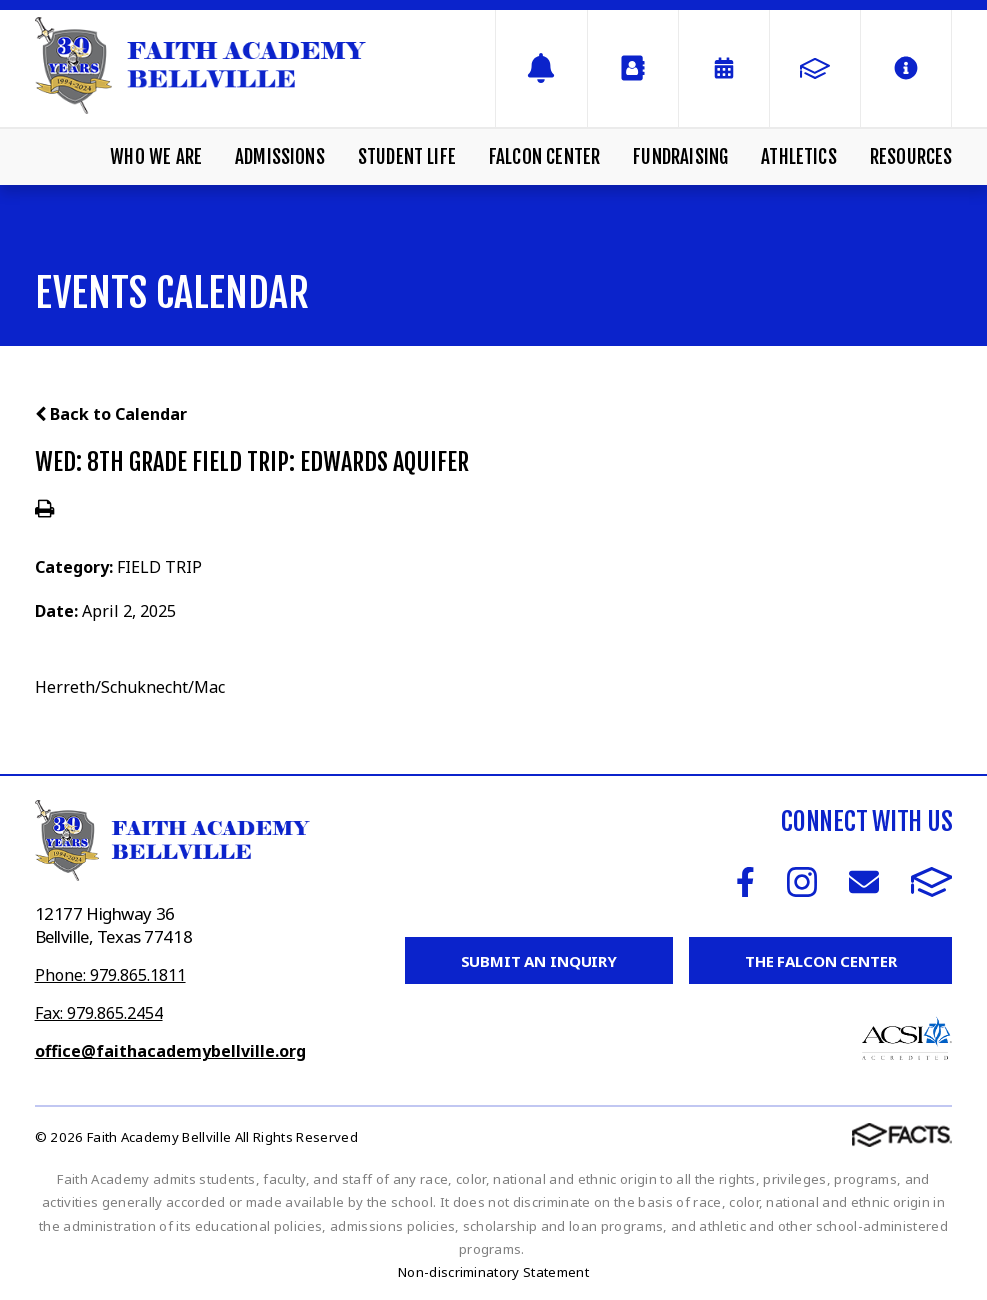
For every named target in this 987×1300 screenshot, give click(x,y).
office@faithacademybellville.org (170, 1051)
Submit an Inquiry (539, 961)
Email (864, 882)
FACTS (932, 882)
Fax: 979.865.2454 (99, 1013)
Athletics (799, 157)
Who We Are (156, 157)
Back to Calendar (111, 414)
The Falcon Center (820, 961)
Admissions (280, 157)
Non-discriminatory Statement (493, 1272)
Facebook (745, 882)
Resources (911, 157)
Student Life (407, 157)
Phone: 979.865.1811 (110, 975)
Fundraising (680, 157)
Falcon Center (544, 157)
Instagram (802, 882)
